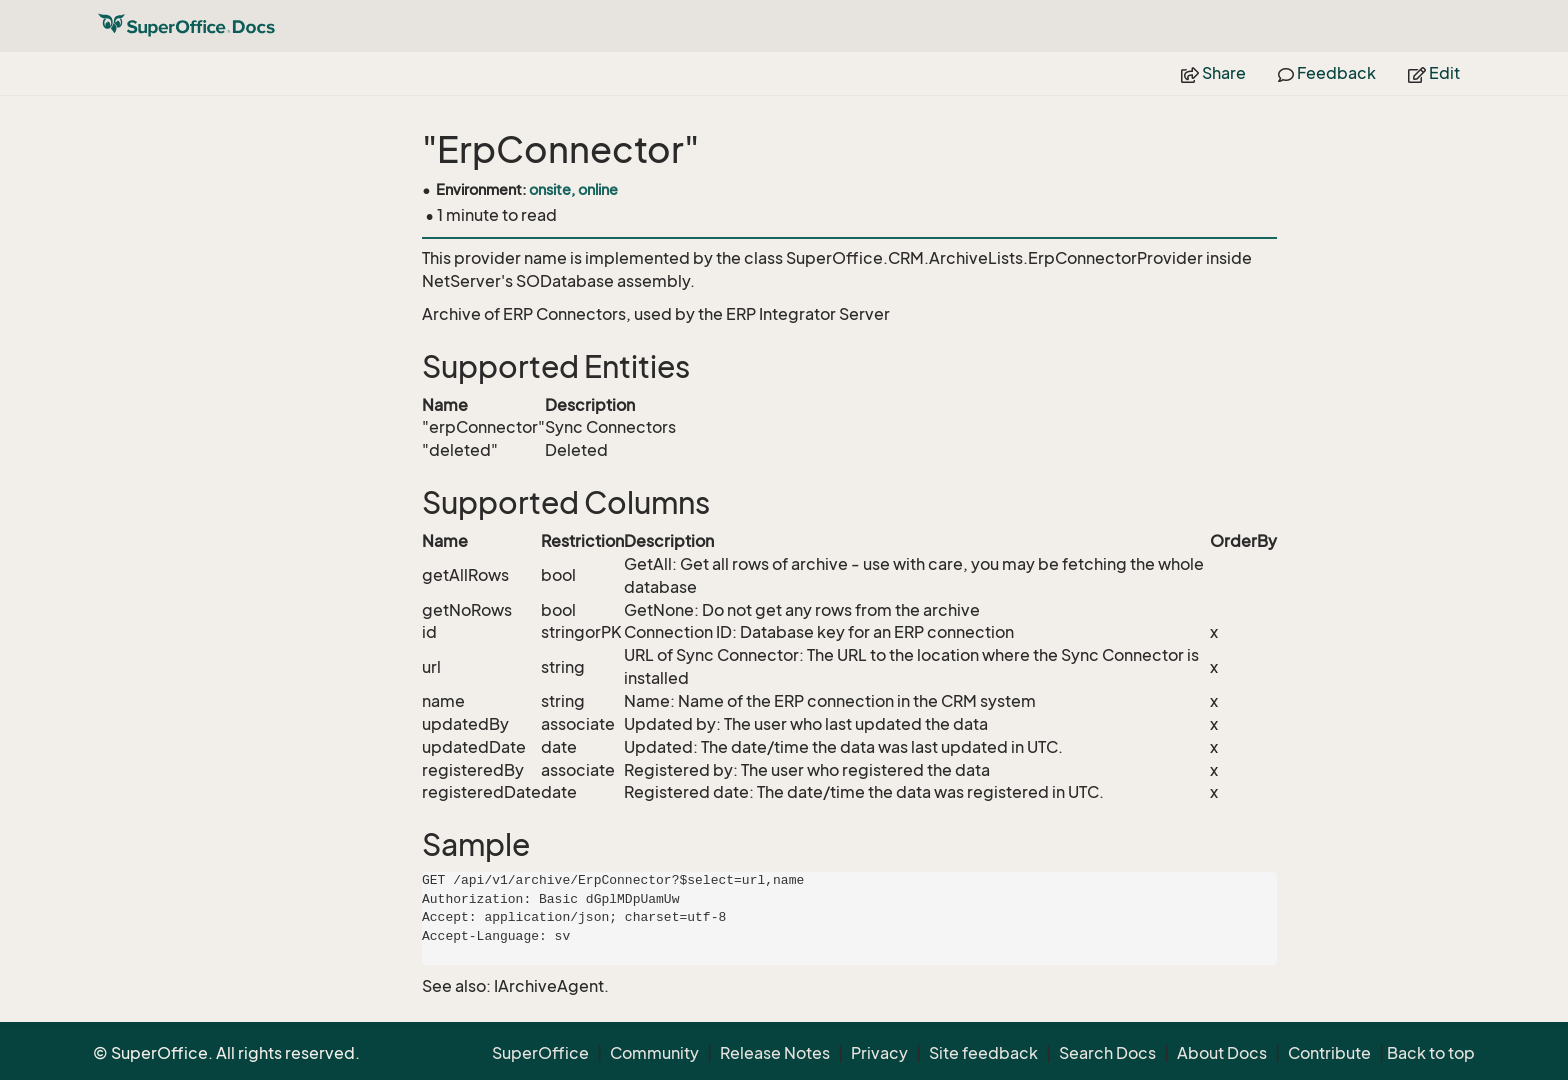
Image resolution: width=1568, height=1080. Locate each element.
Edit (1434, 73)
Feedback (1327, 73)
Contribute (1329, 1053)
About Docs (1222, 1053)
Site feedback (983, 1053)
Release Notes (775, 1053)
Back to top (1431, 1053)
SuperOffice (540, 1053)
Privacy (879, 1053)
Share (1213, 73)
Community (654, 1053)
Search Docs (1107, 1053)
